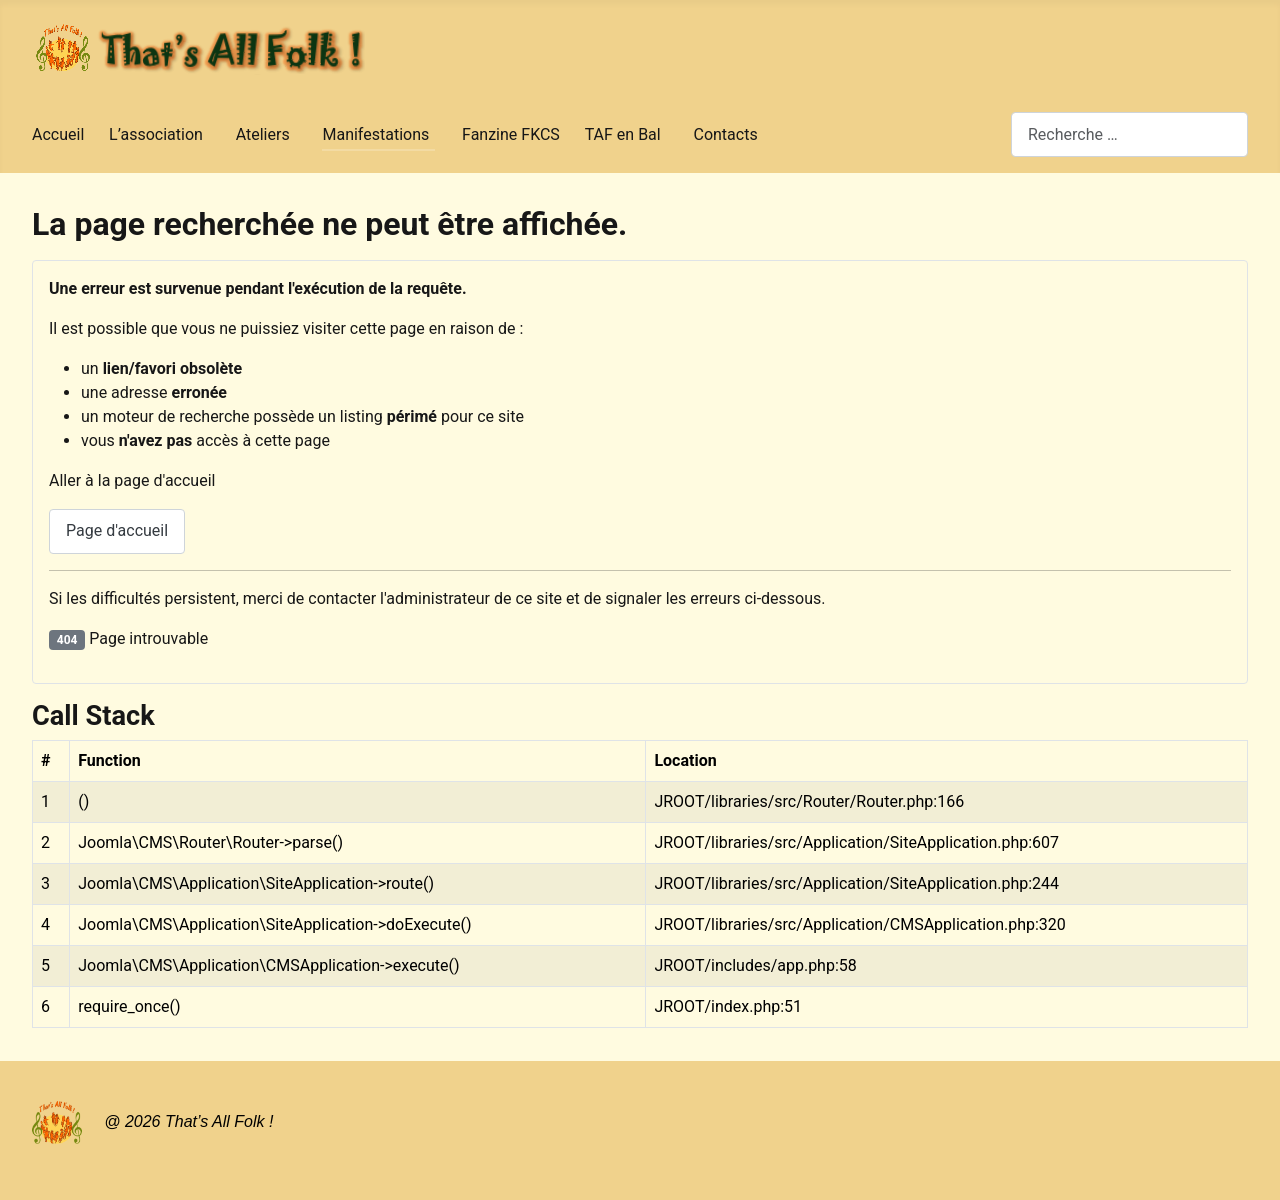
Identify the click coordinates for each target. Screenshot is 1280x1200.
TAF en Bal (623, 134)
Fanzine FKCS (511, 134)
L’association (156, 134)
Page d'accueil (117, 530)
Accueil (58, 134)
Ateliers (263, 134)
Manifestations (375, 134)
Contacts (725, 134)
